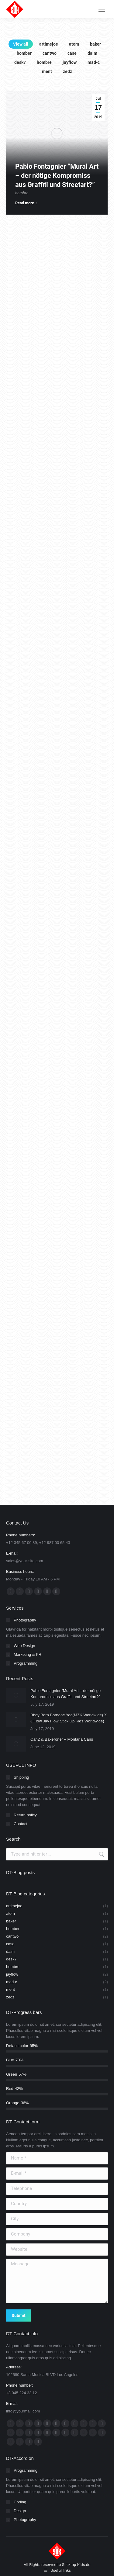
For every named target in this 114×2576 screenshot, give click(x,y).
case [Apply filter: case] (72, 53)
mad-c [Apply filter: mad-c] (94, 62)
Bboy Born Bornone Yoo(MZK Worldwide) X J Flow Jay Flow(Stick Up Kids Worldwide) (68, 1718)
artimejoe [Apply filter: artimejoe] (48, 44)
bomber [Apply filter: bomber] (24, 53)
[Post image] (16, 1695)
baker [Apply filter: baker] (95, 44)
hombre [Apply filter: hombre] (44, 62)
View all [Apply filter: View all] (20, 44)
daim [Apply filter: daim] (92, 53)
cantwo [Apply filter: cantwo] (50, 53)
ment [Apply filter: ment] (47, 71)
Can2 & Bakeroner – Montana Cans (61, 1739)
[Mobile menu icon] (102, 9)
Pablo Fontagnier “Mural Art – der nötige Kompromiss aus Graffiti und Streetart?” (56, 185)
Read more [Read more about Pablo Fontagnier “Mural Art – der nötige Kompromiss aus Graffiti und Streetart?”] (26, 212)
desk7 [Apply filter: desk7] (20, 62)
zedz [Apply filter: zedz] (67, 71)
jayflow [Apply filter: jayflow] (70, 62)
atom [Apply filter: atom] (74, 44)
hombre (21, 202)
